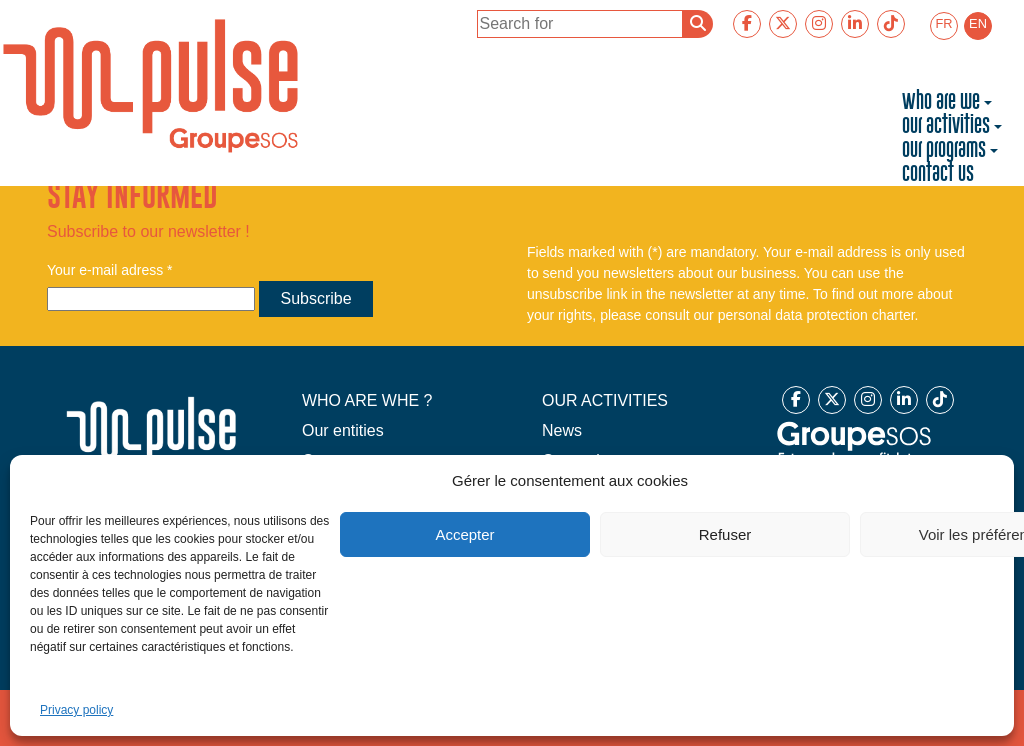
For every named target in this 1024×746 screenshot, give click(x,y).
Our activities (946, 126)
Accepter (464, 534)
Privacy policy (76, 710)
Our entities (343, 430)
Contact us (938, 174)
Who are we (941, 102)
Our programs (944, 150)
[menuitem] (944, 26)
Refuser (725, 534)
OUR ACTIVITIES (605, 400)
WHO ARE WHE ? (367, 400)
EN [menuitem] (978, 23)
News (562, 430)
